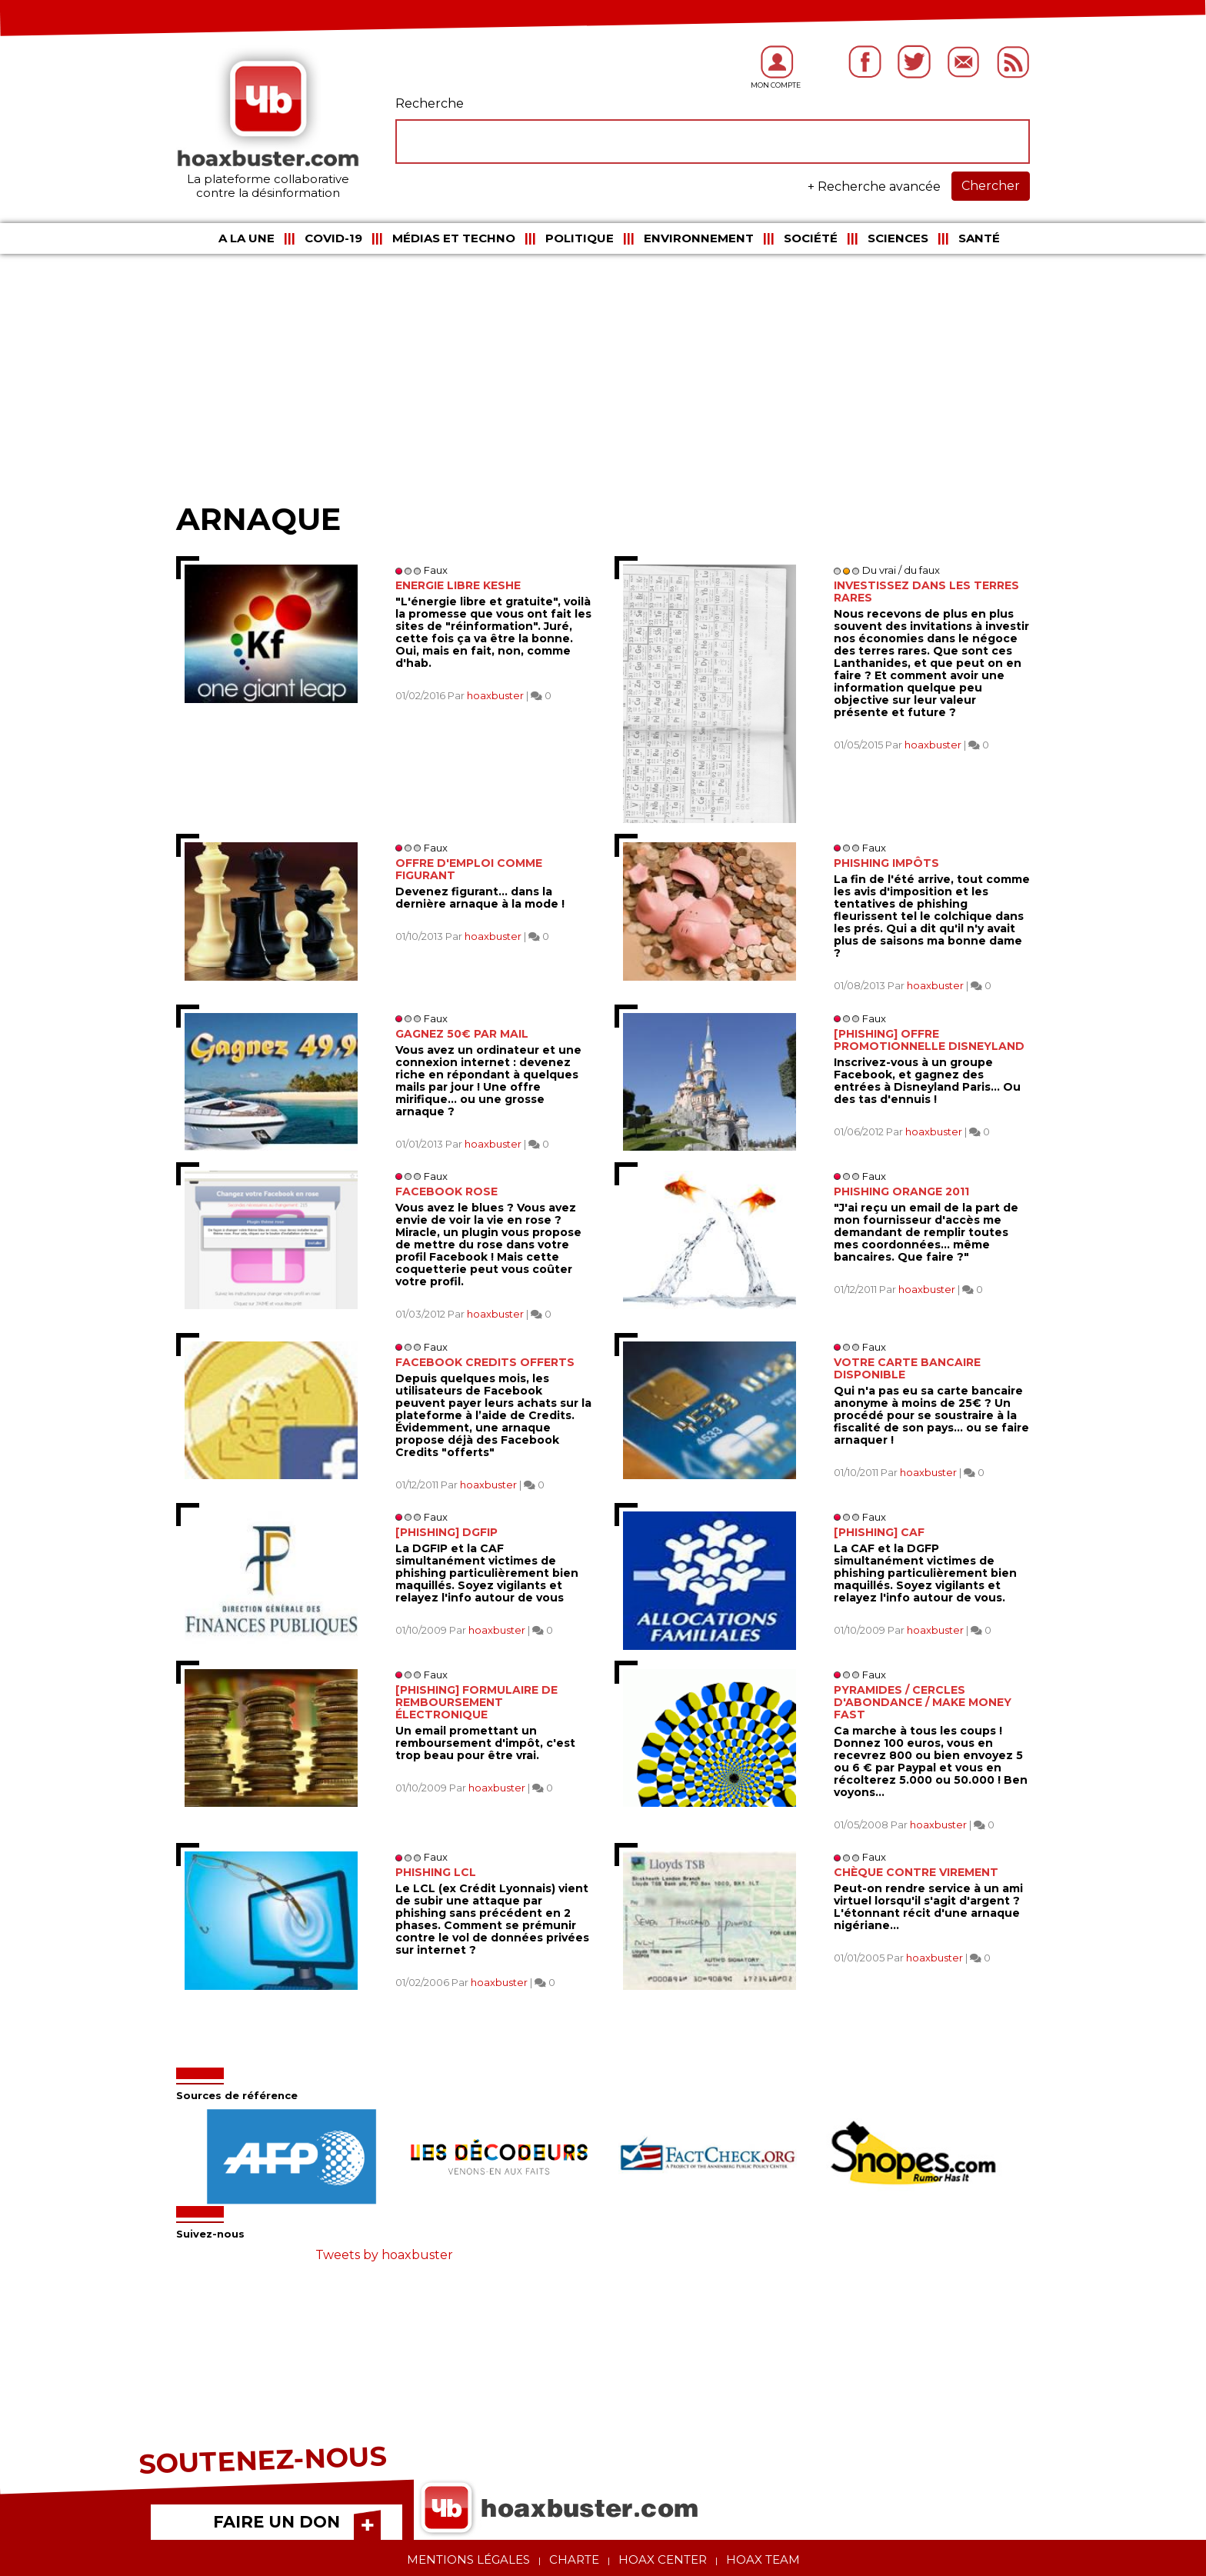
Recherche (429, 103)
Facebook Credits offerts (485, 1362)
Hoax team (763, 2559)
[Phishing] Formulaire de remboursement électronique (476, 1702)
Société (811, 238)
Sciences (898, 238)
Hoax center (662, 2559)
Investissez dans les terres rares (926, 591)
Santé (979, 238)
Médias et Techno (453, 238)
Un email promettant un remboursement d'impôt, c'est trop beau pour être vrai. (485, 1743)
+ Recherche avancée (874, 186)
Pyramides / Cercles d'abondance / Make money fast (922, 1702)
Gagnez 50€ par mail (461, 1034)
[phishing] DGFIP (446, 1532)
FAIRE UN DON (276, 2521)
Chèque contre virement (916, 1872)
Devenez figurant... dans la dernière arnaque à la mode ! (480, 898)
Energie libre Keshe (458, 585)
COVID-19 (333, 238)
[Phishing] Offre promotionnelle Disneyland (929, 1040)
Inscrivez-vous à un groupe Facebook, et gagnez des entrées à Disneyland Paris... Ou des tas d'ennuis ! (927, 1080)
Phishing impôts (886, 863)
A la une (246, 238)
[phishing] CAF (879, 1532)
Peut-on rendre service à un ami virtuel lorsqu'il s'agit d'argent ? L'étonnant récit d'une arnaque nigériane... (928, 1906)
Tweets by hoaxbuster (384, 2255)
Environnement (699, 238)
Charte (574, 2559)
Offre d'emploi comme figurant (468, 869)
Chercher (990, 185)
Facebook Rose (446, 1191)
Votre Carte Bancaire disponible (907, 1368)
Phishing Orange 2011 (901, 1191)
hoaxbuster (495, 695)
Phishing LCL (435, 1872)
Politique (579, 238)
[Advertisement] (603, 377)
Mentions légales (468, 2559)
